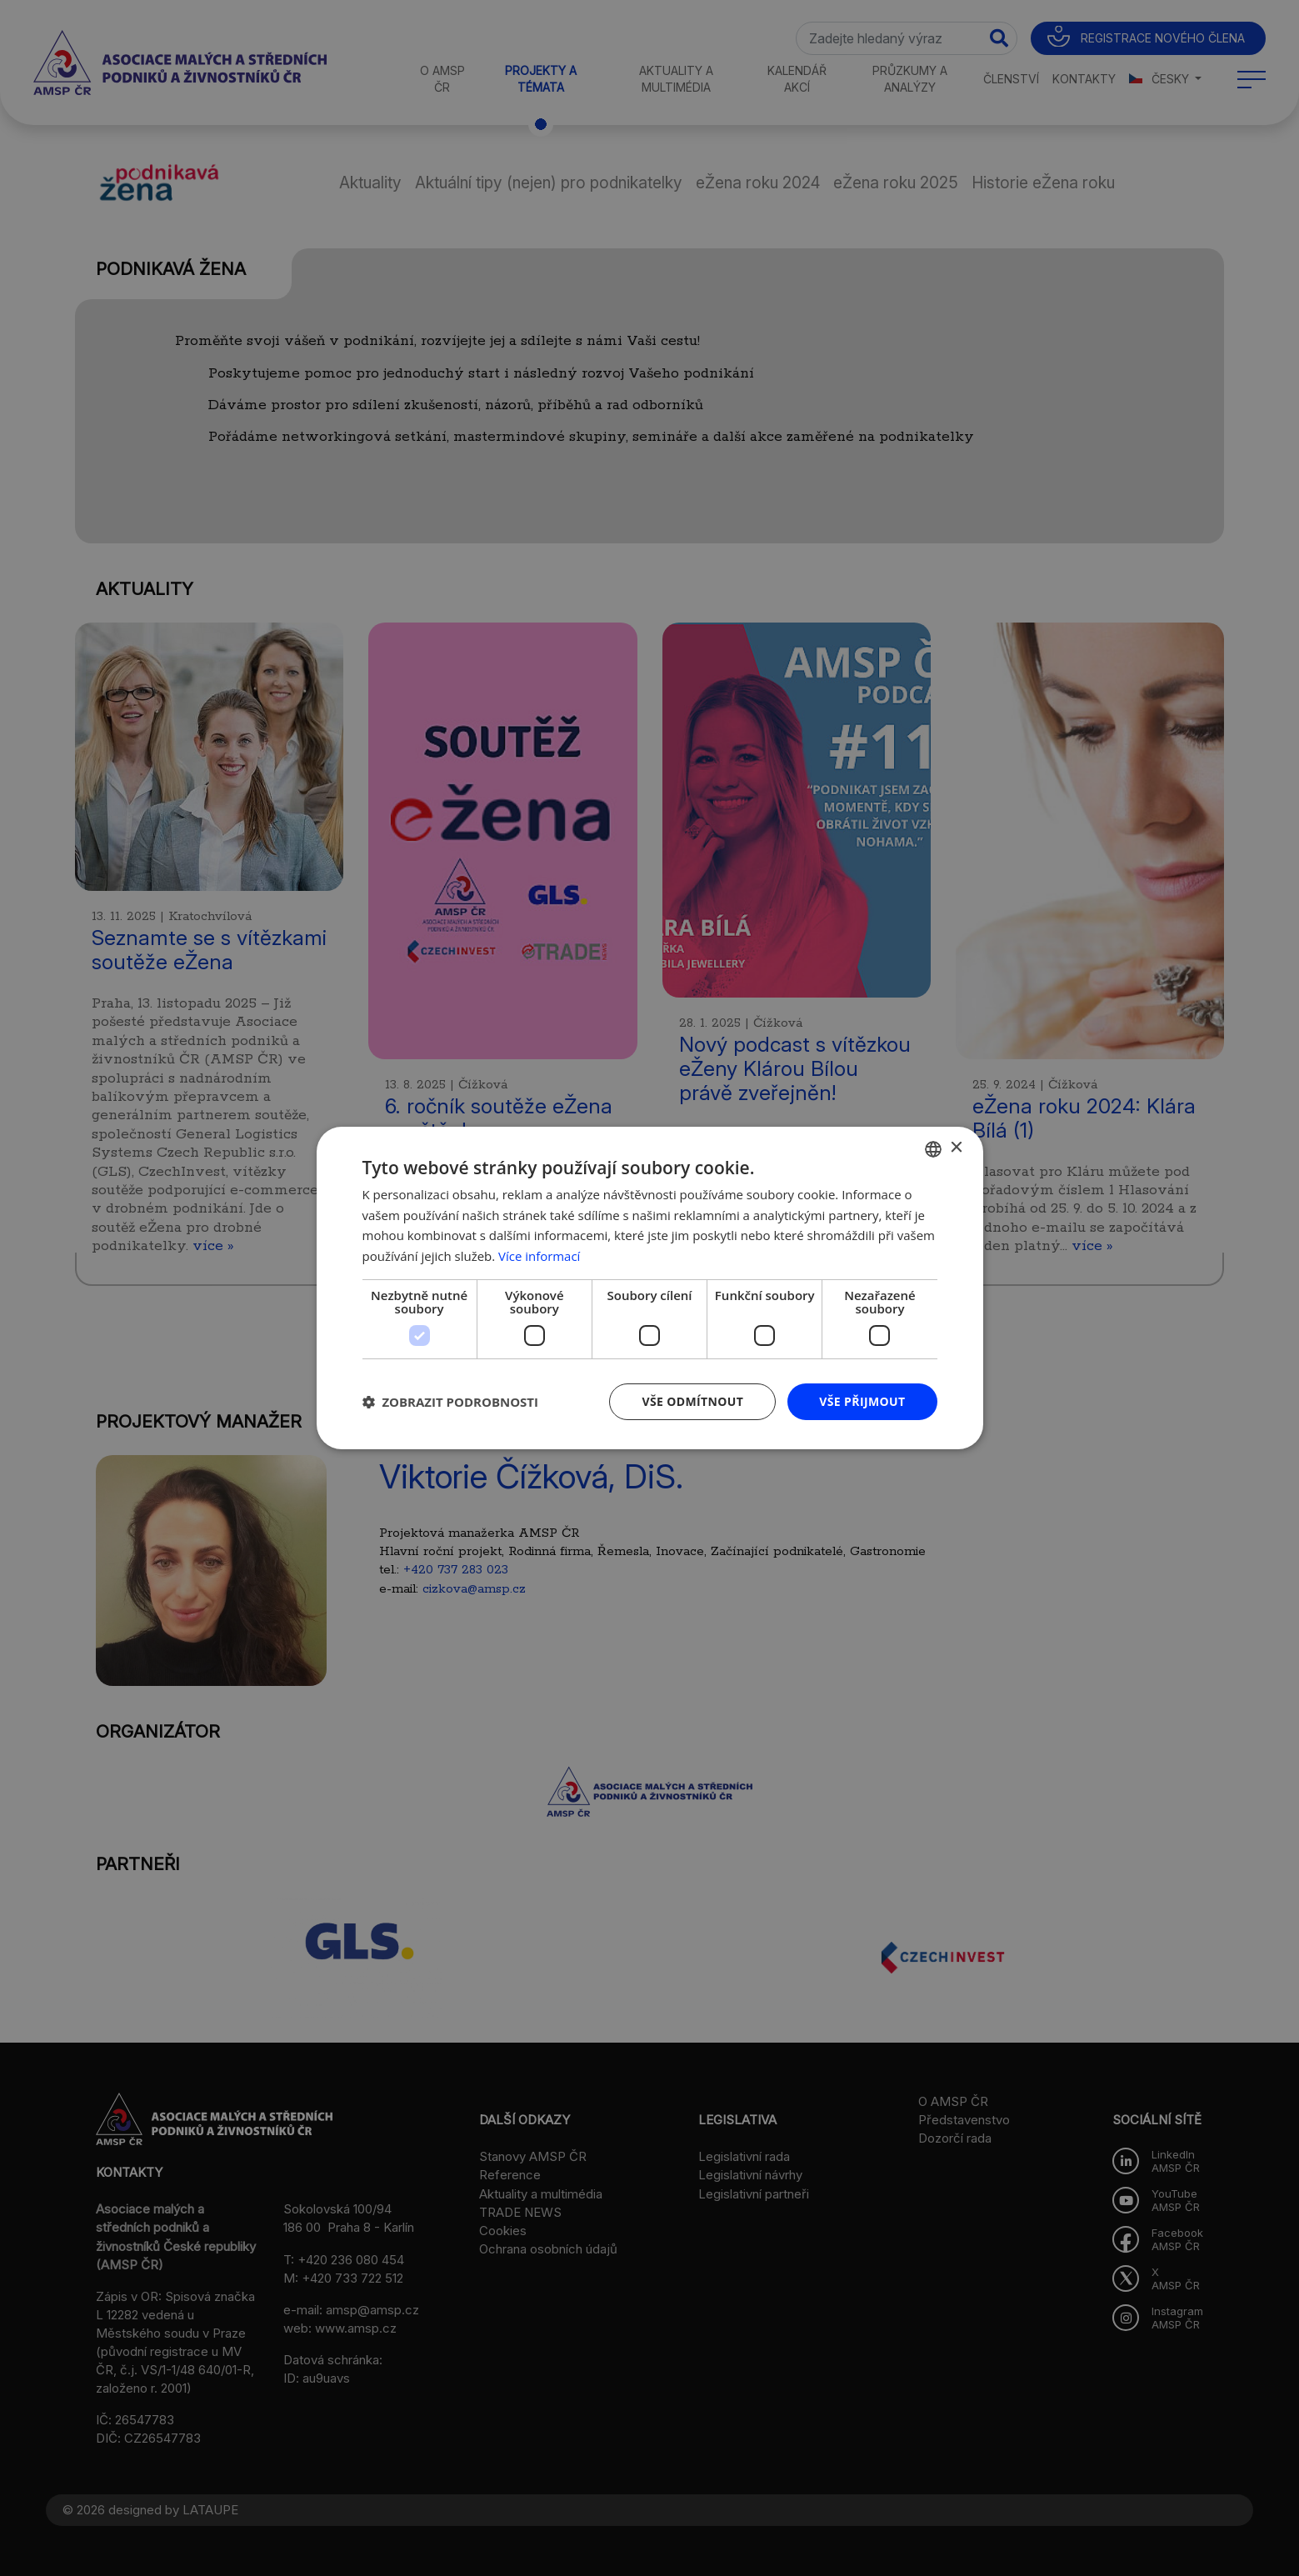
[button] (450, 1401)
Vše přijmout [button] (862, 1401)
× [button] (956, 1148)
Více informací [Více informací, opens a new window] (539, 1256)
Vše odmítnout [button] (692, 1401)
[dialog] (649, 1288)
